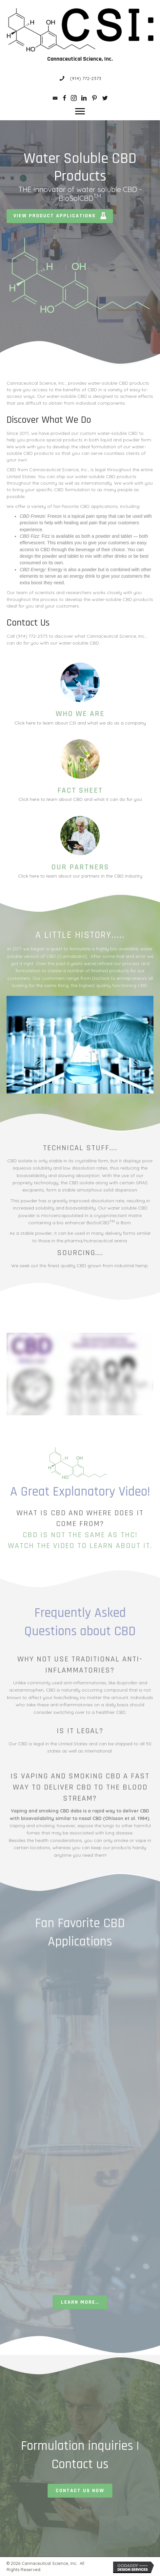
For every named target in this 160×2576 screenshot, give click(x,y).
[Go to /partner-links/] (80, 848)
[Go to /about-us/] (80, 694)
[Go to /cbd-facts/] (80, 771)
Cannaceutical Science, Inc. (80, 59)
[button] (80, 111)
